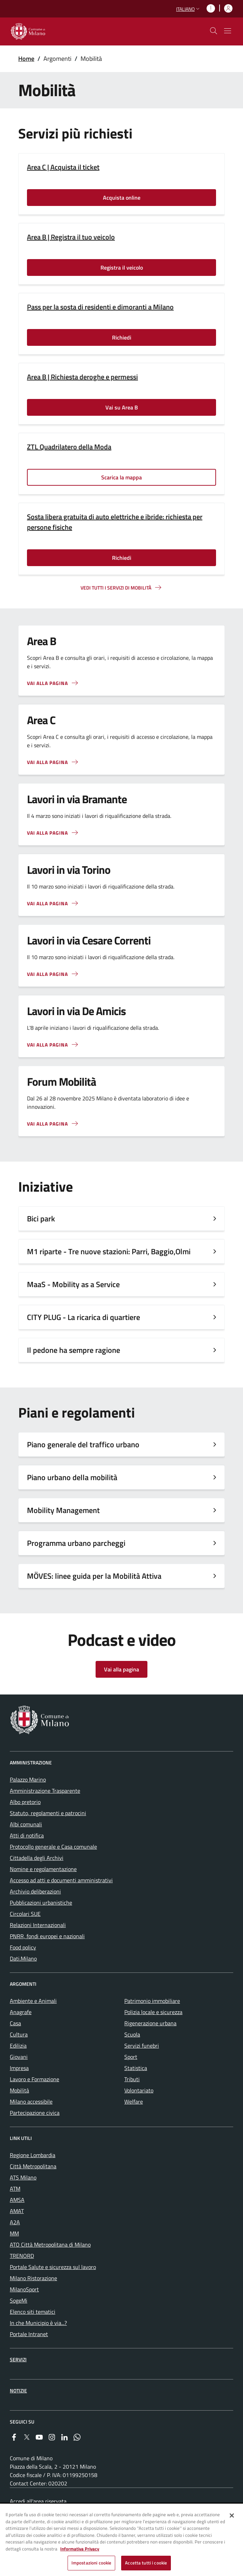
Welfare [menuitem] (133, 2101)
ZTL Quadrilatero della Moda (69, 447)
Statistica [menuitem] (135, 2068)
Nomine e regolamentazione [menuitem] (43, 1869)
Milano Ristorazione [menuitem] (33, 2278)
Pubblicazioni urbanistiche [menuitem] (41, 1902)
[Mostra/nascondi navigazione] (227, 31)
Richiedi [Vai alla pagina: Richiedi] (121, 337)
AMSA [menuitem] (17, 2200)
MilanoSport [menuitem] (24, 2289)
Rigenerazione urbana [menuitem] (150, 2023)
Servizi (18, 2359)
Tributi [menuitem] (132, 2079)
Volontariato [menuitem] (138, 2090)
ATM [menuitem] (15, 2188)
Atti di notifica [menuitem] (27, 1835)
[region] (121, 2540)
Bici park (41, 1219)
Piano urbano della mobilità (72, 1477)
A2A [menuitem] (15, 2222)
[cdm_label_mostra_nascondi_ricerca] (213, 31)
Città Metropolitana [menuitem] (33, 2166)
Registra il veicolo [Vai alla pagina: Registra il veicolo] (121, 267)
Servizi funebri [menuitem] (141, 2045)
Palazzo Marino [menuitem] (28, 1779)
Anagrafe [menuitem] (21, 2012)
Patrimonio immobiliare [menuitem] (152, 2001)
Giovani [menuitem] (19, 2057)
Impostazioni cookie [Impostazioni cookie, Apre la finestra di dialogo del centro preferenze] (91, 2562)
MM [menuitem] (14, 2233)
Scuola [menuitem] (132, 2034)
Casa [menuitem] (15, 2023)
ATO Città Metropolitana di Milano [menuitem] (50, 2244)
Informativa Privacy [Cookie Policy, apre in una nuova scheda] (79, 2548)
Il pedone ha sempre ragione (73, 1350)
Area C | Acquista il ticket (63, 167)
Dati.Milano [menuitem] (23, 1958)
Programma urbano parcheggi (76, 1543)
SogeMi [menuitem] (18, 2300)
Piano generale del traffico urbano (83, 1444)
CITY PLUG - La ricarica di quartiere (83, 1317)
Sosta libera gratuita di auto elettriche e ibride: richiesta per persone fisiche (114, 522)
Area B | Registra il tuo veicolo (71, 237)
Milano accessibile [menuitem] (31, 2101)
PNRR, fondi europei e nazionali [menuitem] (47, 1936)
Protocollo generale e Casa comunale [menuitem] (53, 1846)
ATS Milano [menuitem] (23, 2177)
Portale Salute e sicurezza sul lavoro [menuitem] (53, 2267)
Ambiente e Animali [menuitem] (33, 2001)
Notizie (18, 2390)
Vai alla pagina (47, 832)
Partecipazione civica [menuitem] (35, 2112)
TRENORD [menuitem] (22, 2256)
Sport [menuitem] (130, 2057)
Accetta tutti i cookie (146, 2562)
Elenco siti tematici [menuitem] (32, 2311)
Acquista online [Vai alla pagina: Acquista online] (121, 197)
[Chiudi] (231, 2515)
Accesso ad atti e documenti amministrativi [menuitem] (61, 1880)
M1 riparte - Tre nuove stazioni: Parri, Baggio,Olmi (108, 1251)
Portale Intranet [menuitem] (29, 2334)
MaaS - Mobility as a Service (73, 1284)
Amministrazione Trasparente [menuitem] (45, 1790)
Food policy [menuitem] (23, 1947)
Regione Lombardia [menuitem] (32, 2155)
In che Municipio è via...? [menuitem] (38, 2323)
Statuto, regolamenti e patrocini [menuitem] (48, 1813)
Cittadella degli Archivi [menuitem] (36, 1858)
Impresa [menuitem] (19, 2068)
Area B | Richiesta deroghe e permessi (82, 377)
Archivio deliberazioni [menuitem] (35, 1891)
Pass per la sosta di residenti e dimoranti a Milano (100, 307)
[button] (189, 8)
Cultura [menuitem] (19, 2034)
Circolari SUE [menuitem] (25, 1914)
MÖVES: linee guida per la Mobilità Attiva (94, 1576)
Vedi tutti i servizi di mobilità (116, 587)
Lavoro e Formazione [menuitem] (34, 2079)
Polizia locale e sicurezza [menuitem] (153, 2012)
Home (26, 58)
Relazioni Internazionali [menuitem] (38, 1925)
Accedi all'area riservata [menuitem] (38, 2501)
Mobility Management (63, 1510)
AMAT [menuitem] (17, 2211)
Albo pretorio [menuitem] (25, 1802)
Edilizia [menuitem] (18, 2045)
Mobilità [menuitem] (19, 2090)
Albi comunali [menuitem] (26, 1824)
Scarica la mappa (121, 477)
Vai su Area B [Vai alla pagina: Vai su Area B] (121, 407)
